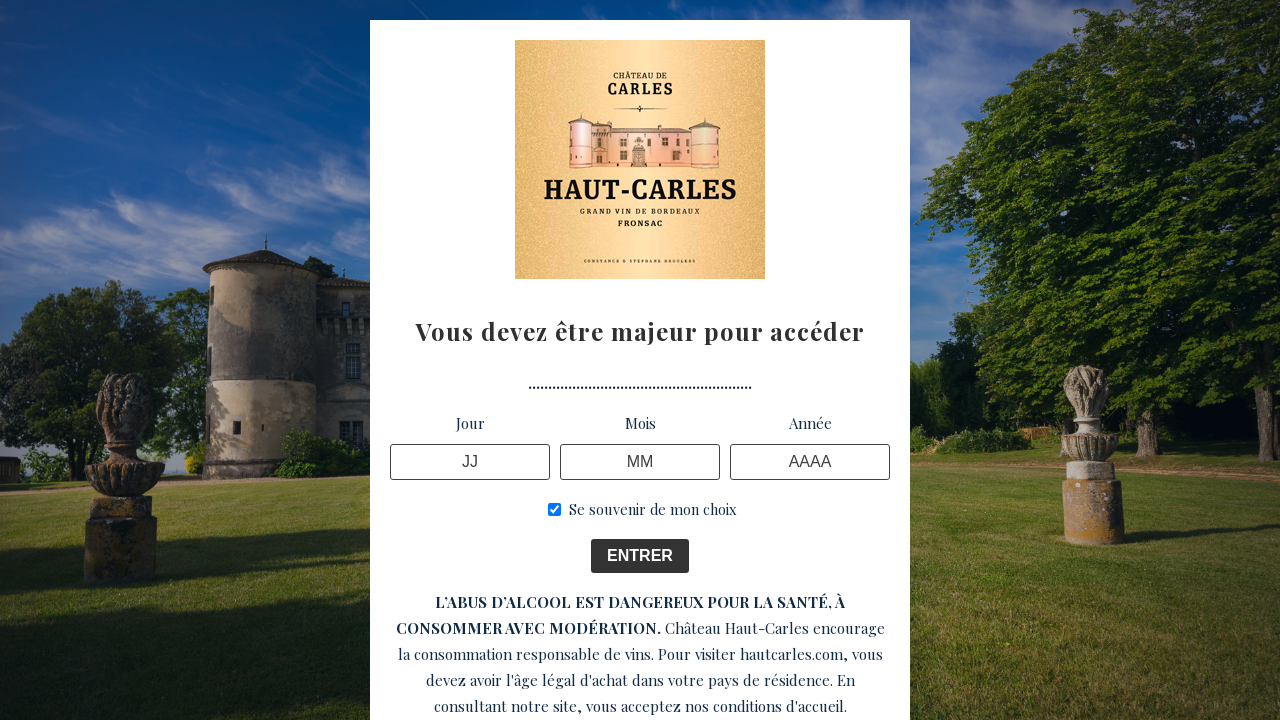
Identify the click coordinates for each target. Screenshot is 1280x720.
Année (810, 423)
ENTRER (640, 555)
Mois (640, 423)
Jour (470, 423)
